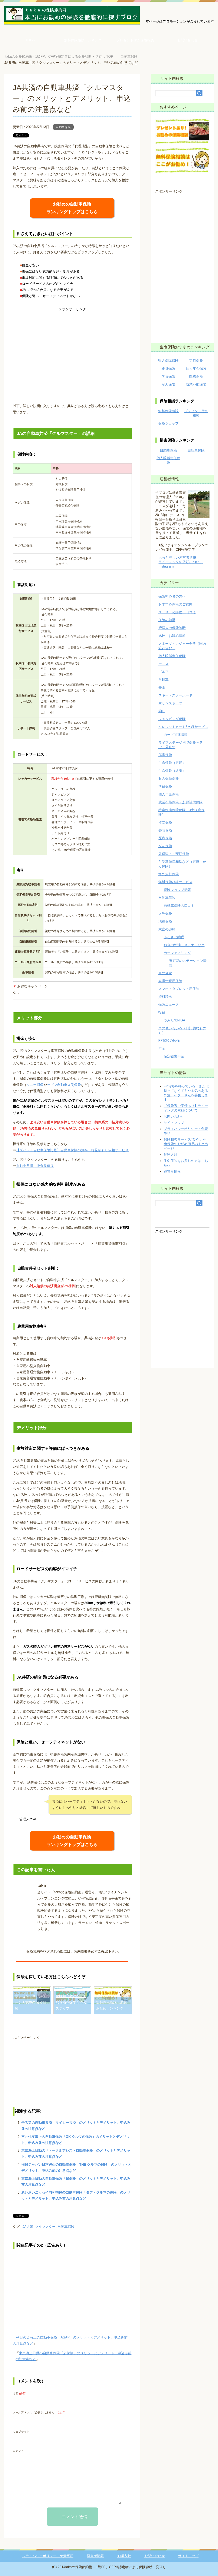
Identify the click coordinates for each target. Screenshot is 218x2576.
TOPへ (30, 40)
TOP (59, 56)
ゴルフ (163, 672)
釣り (161, 711)
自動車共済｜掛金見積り (35, 1166)
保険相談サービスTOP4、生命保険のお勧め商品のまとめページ (186, 1144)
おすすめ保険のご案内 (175, 604)
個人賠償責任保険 (172, 656)
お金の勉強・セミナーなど (184, 945)
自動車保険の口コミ (179, 905)
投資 (161, 1012)
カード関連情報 (176, 735)
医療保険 (196, 376)
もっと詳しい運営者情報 (177, 557)
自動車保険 (63, 127)
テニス (163, 664)
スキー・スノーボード (175, 695)
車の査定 (165, 973)
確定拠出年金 (174, 1056)
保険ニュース (168, 1004)
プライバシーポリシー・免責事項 (47, 2556)
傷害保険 (165, 755)
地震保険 (165, 921)
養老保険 (165, 830)
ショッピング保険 (172, 719)
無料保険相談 (168, 411)
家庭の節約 (166, 929)
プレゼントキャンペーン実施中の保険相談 (30, 2002)
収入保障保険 (168, 360)
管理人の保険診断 (172, 628)
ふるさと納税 (174, 937)
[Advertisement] (72, 354)
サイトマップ (174, 1122)
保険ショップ (168, 423)
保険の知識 (166, 620)
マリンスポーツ (170, 703)
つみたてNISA (174, 1020)
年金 (161, 1048)
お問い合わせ (187, 40)
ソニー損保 (34, 1085)
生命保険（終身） (172, 770)
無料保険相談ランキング (83, 40)
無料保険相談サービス (175, 882)
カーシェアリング (177, 953)
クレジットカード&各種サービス (183, 727)
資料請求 (165, 996)
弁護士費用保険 (170, 981)
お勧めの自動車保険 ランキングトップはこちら (72, 208)
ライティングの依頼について (181, 562)
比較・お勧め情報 (172, 636)
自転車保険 (196, 450)
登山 (161, 687)
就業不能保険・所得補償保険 (180, 802)
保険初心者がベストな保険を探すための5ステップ (72, 2002)
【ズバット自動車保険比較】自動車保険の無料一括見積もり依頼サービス (72, 1150)
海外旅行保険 (168, 874)
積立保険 (165, 822)
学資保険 (168, 376)
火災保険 (165, 913)
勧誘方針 (170, 1154)
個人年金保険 (196, 368)
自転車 (163, 679)
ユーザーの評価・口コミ (177, 612)
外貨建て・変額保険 (173, 854)
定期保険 (196, 360)
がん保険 (168, 384)
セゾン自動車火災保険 (64, 1085)
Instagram (166, 566)
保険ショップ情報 (177, 890)
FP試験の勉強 (169, 1040)
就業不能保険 (196, 384)
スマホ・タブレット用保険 (178, 989)
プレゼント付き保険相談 (135, 40)
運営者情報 (172, 1171)
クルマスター (45, 2226)
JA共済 (28, 2226)
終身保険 (168, 368)
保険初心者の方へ (172, 596)
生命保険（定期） (172, 763)
